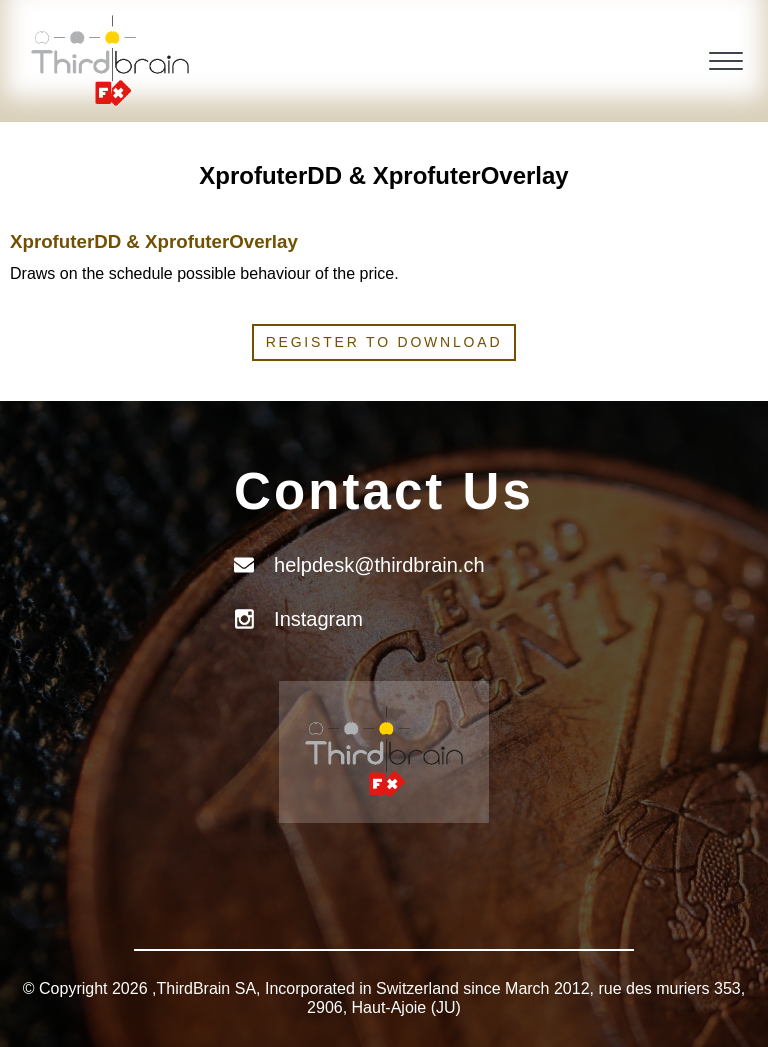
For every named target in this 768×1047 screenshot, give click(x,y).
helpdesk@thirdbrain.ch (379, 565)
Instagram (318, 619)
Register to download (384, 342)
